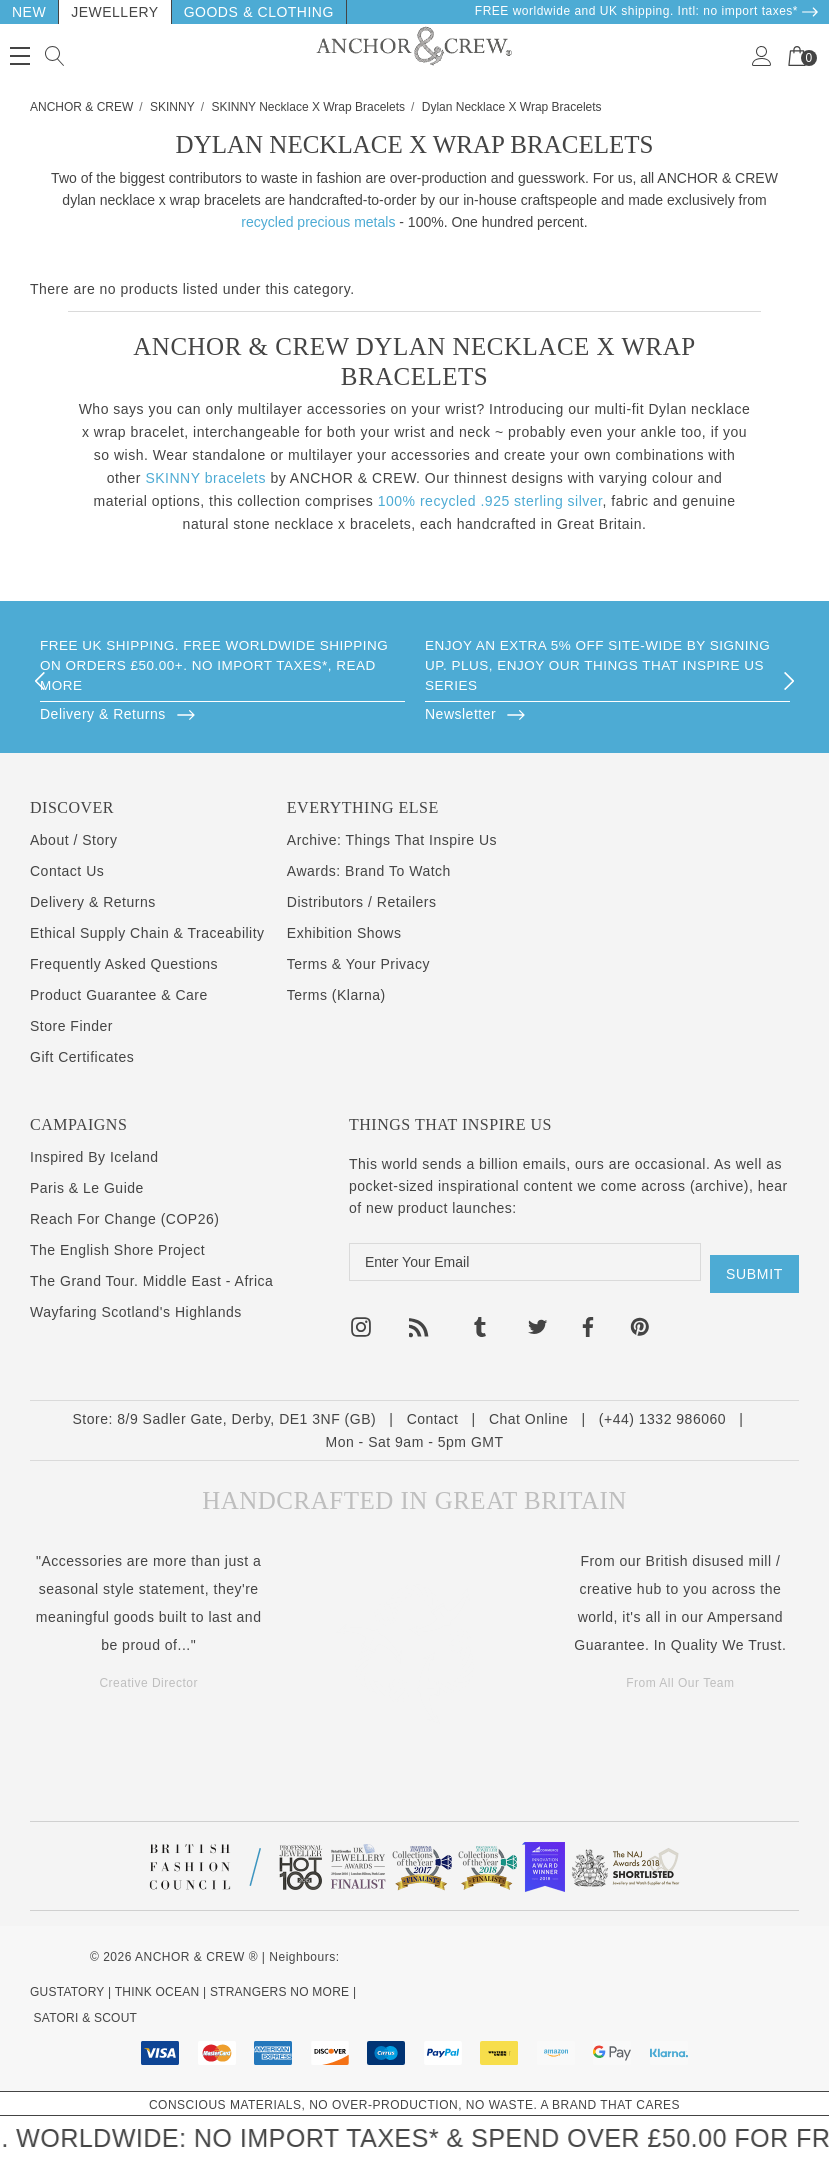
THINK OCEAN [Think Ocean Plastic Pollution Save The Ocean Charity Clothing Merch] (157, 1992)
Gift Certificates (82, 1057)
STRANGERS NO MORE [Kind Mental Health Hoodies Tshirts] (279, 1992)
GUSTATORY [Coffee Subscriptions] (67, 1992)
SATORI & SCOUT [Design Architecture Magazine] (86, 2018)
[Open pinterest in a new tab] (640, 1318)
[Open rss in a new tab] (419, 1318)
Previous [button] (40, 681)
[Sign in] (762, 55)
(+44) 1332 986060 (662, 1419)
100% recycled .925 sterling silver (490, 501)
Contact (433, 1419)
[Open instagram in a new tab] (361, 1318)
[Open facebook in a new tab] (587, 1318)
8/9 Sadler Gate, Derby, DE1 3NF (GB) (246, 1419)
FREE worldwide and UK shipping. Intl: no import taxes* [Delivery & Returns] (647, 11)
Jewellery (115, 12)
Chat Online (528, 1419)
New (29, 12)
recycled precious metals (318, 222)
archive (719, 1186)
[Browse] (222, 713)
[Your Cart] (797, 55)
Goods (211, 12)
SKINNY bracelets (205, 478)
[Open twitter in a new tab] (538, 1318)
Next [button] (789, 681)
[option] (222, 681)
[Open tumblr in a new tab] (480, 1318)
